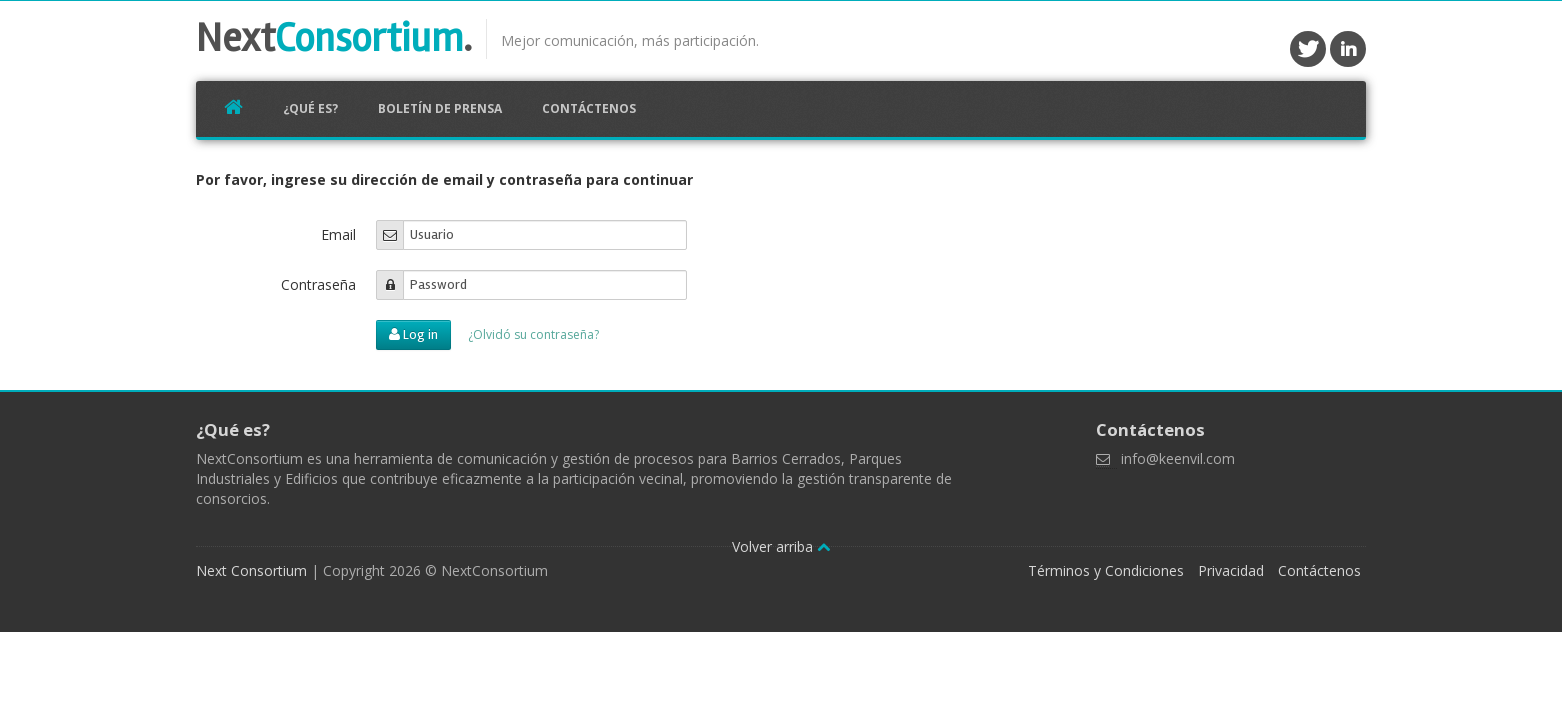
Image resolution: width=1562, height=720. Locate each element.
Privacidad (1231, 570)
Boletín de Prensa (440, 108)
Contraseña (318, 284)
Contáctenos (589, 108)
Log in (413, 334)
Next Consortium (251, 570)
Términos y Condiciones (1106, 570)
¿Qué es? (310, 108)
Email (338, 234)
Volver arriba (781, 546)
